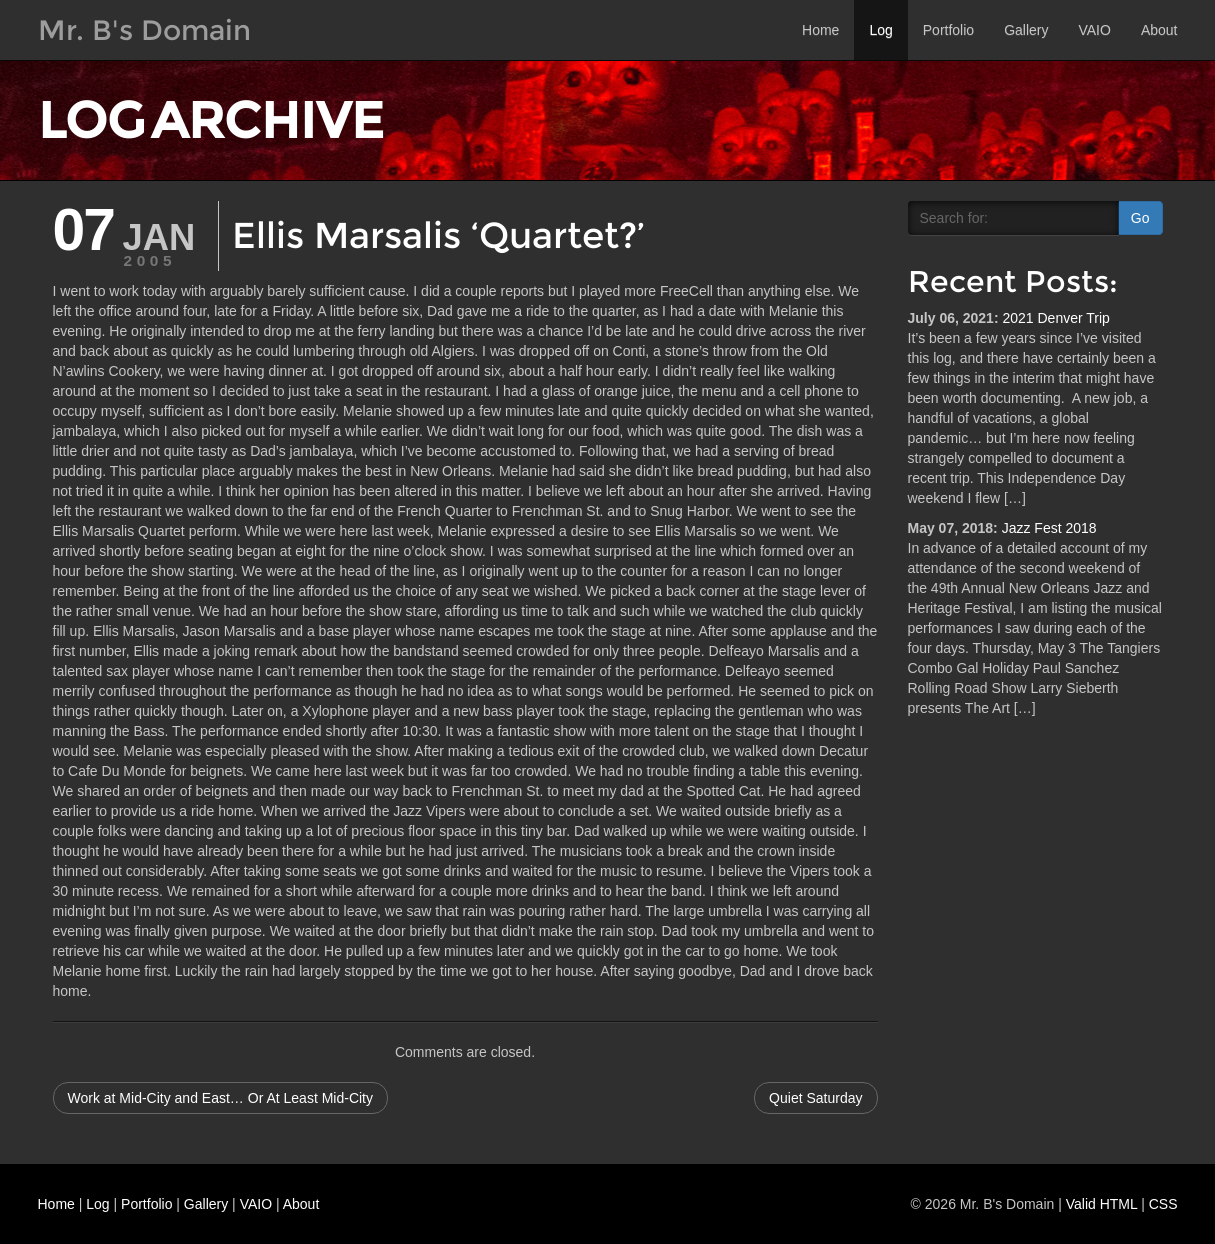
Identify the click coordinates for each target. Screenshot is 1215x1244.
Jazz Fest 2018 (1049, 528)
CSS (1163, 1204)
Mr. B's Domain (144, 30)
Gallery (1026, 30)
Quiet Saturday (815, 1098)
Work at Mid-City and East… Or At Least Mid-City (221, 1098)
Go (1140, 218)
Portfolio (948, 30)
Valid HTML (1102, 1204)
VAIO (1094, 30)
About (1159, 30)
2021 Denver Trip (1055, 318)
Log (880, 30)
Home (820, 30)
